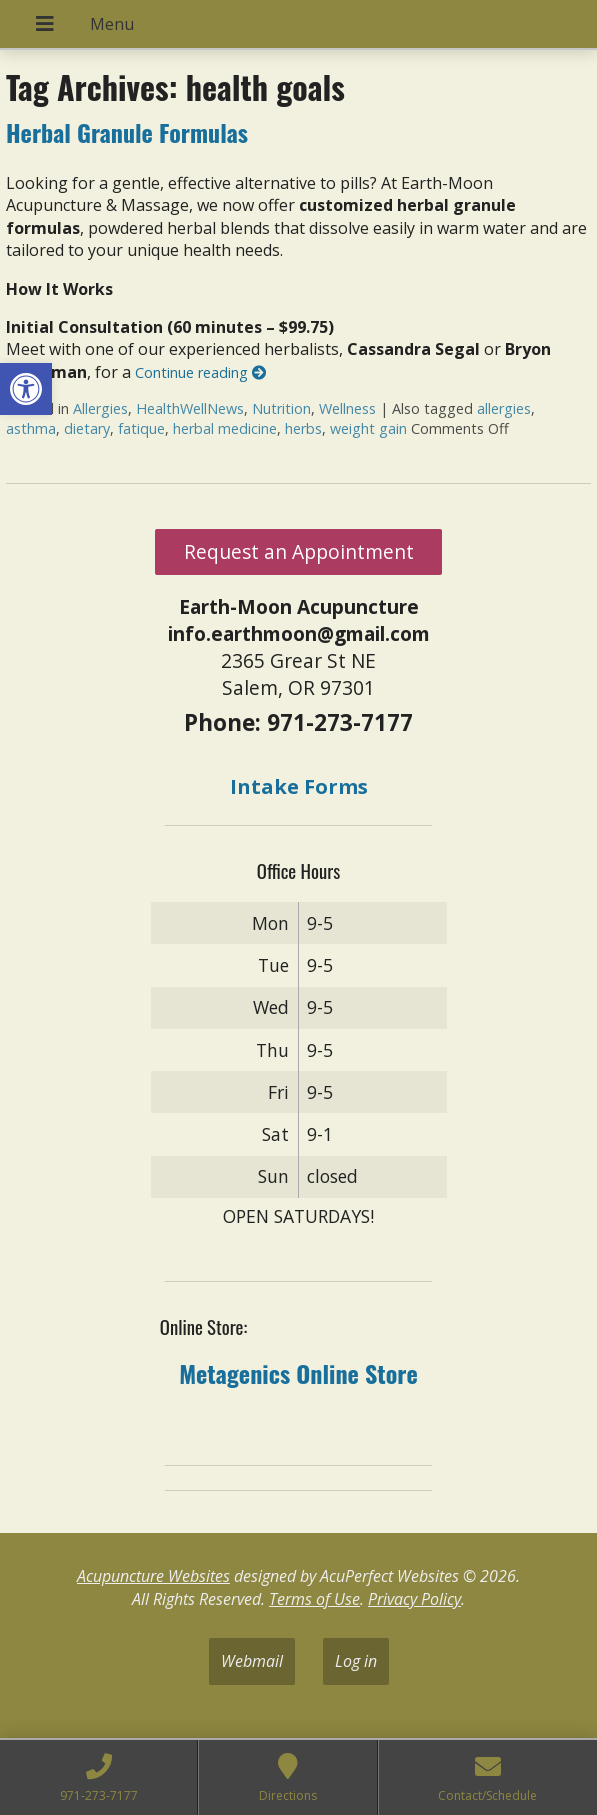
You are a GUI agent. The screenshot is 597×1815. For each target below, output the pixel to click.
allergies (504, 408)
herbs (303, 428)
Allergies (100, 408)
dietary (87, 428)
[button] (26, 389)
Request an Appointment (299, 551)
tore (397, 1373)
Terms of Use (314, 1599)
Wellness (347, 408)
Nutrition (281, 408)
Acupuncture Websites (153, 1576)
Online (324, 1373)
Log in (356, 1661)
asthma (31, 428)
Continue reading (200, 372)
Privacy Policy (414, 1599)
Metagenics (234, 1373)
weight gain (368, 428)
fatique (141, 428)
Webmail (252, 1661)
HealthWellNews (190, 408)
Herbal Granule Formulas (127, 132)
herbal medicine (225, 428)
